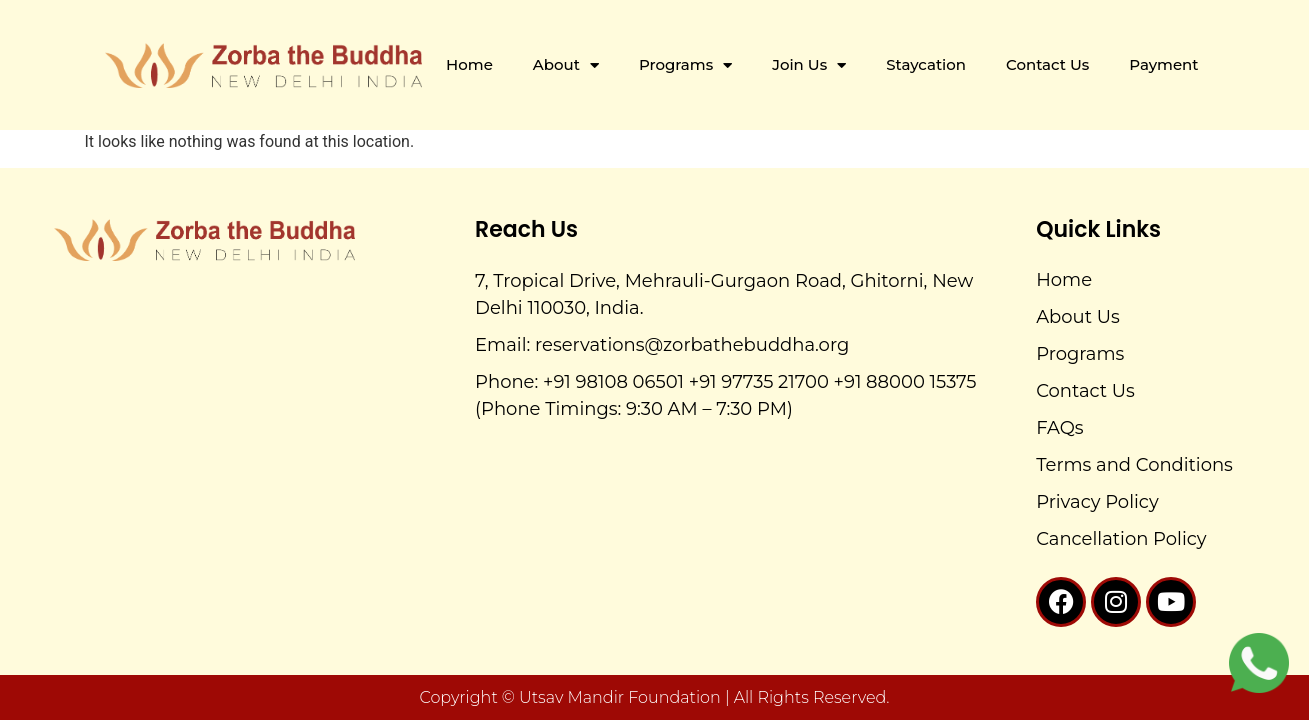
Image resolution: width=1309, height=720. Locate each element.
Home (469, 64)
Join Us (809, 65)
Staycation (926, 64)
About (566, 65)
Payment (1163, 64)
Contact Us (1047, 64)
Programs (685, 65)
